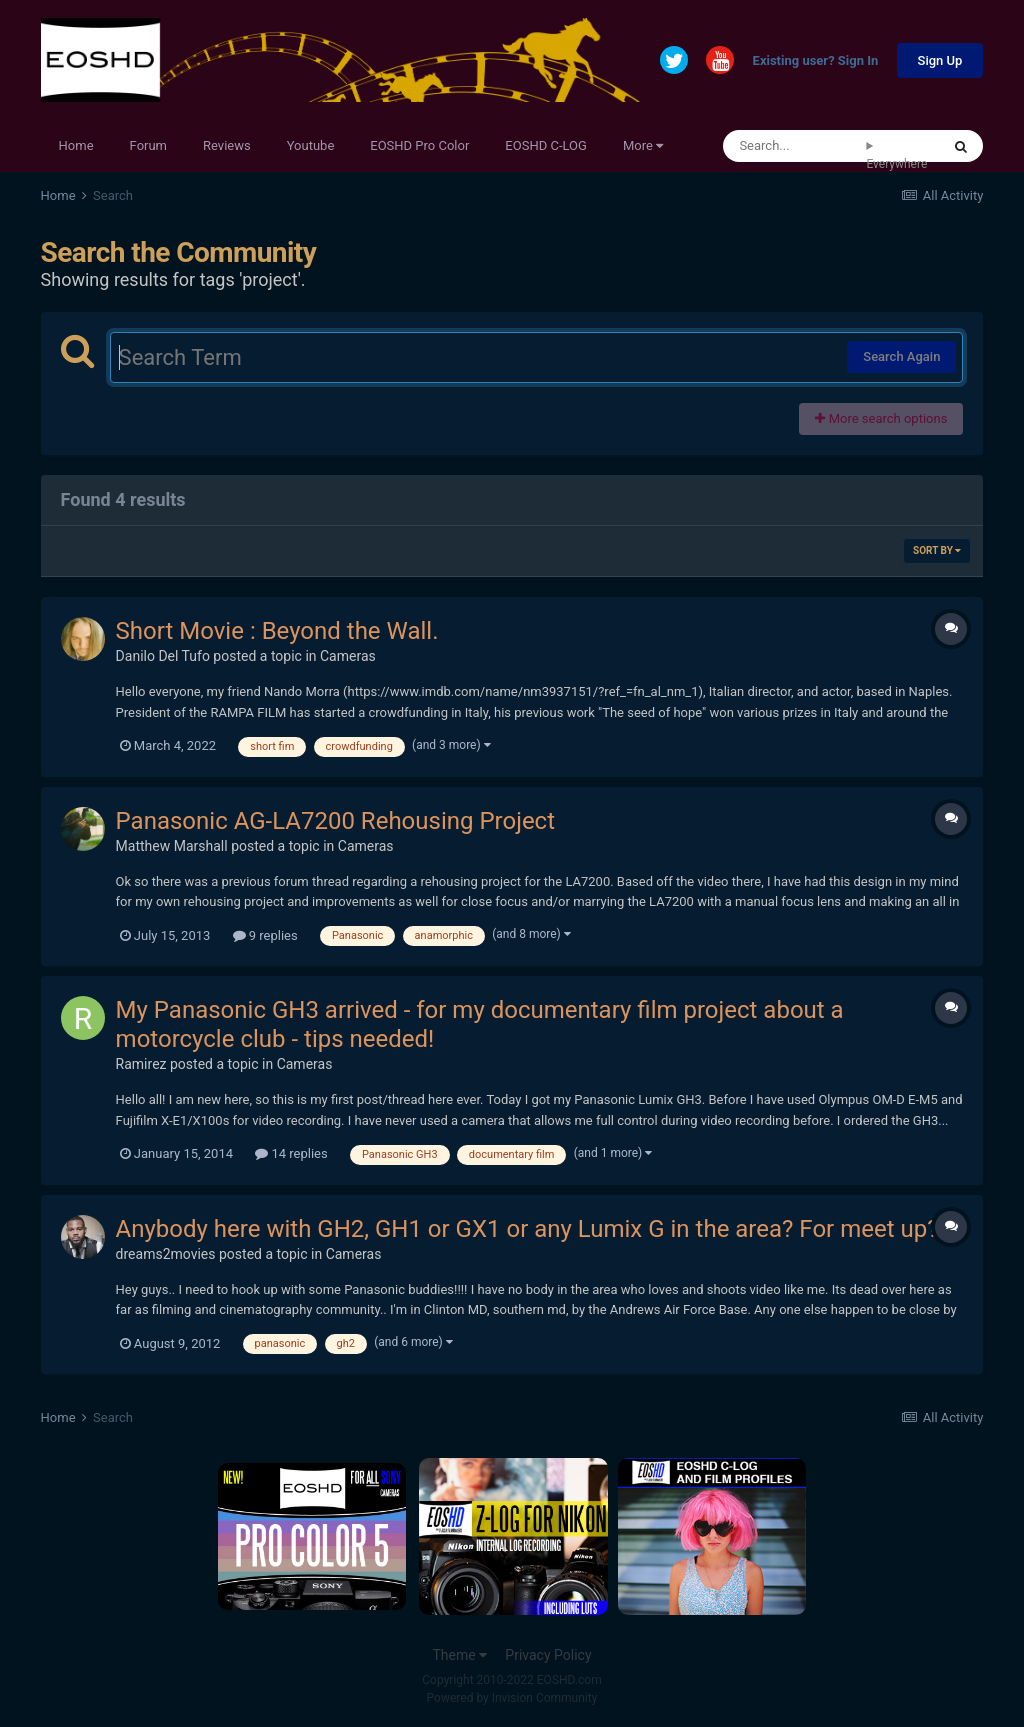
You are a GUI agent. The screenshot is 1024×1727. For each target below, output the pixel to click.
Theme (459, 1655)
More (643, 145)
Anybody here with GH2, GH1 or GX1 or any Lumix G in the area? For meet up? (527, 1229)
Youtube (311, 145)
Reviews (227, 145)
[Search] (794, 146)
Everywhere (896, 164)
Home (76, 145)
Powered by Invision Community (512, 1698)
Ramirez (141, 1064)
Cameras (348, 656)
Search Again (901, 356)
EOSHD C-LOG (546, 145)
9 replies (265, 935)
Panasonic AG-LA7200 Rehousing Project (335, 821)
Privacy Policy (548, 1655)
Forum (148, 145)
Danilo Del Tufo (163, 656)
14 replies (291, 1153)
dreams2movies (166, 1254)
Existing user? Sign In (816, 61)
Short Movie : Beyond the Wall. (277, 631)
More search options (881, 418)
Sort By (937, 550)
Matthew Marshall (172, 846)
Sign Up (940, 60)
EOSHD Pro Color (419, 145)
